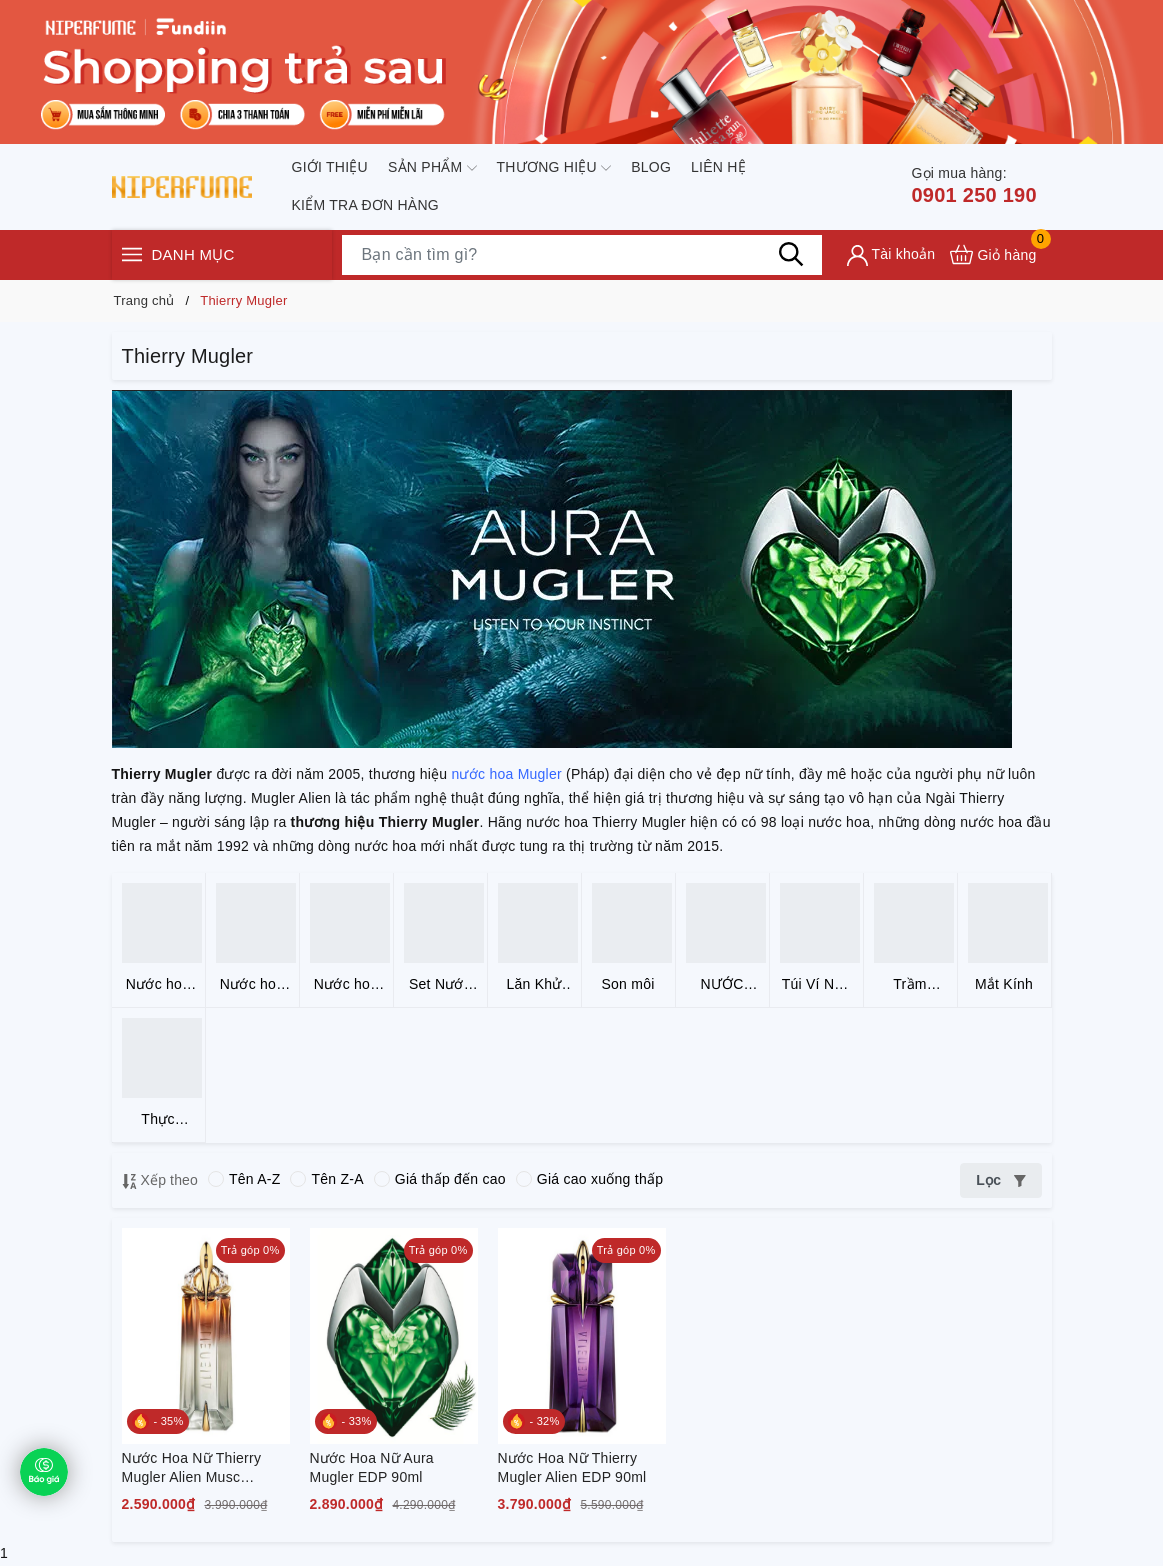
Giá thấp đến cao (440, 1179)
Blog (651, 167)
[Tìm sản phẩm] (582, 255)
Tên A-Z (244, 1179)
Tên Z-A (326, 1179)
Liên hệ (718, 167)
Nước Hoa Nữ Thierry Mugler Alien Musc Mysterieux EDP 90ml (192, 1469)
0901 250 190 (973, 185)
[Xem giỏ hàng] (993, 254)
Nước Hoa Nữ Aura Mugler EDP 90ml (372, 1468)
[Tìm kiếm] (792, 254)
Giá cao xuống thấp (589, 1179)
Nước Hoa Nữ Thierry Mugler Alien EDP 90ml (572, 1468)
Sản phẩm (432, 168)
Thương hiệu (554, 168)
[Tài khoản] (891, 255)
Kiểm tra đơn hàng (365, 205)
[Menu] (132, 255)
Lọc (1000, 1180)
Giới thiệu (330, 167)
